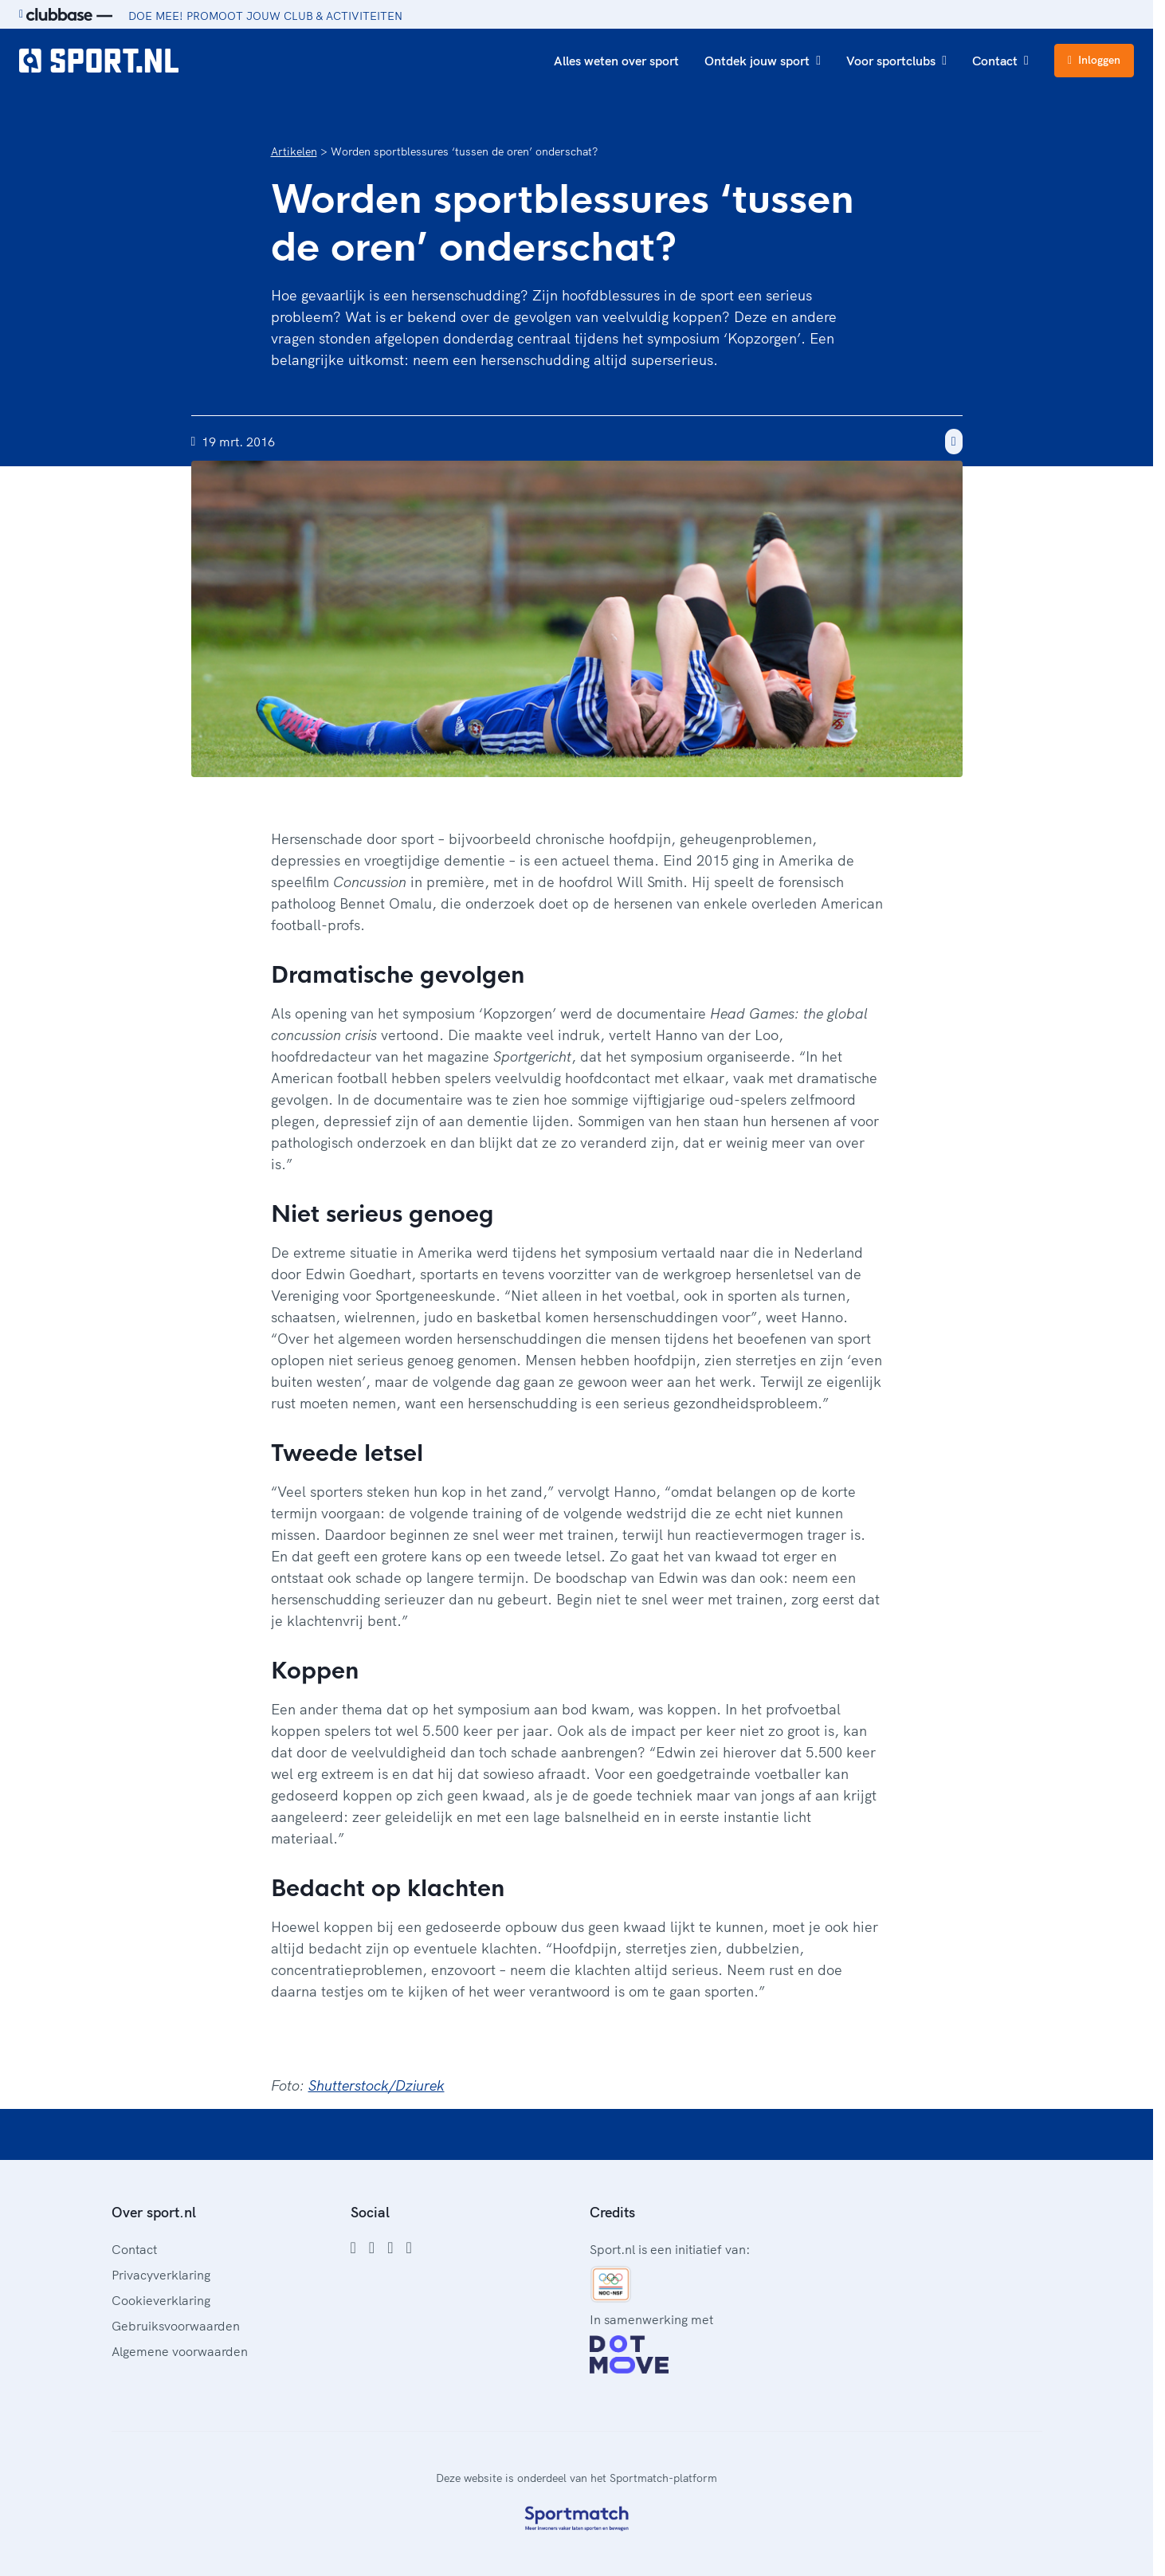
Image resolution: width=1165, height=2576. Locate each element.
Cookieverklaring (161, 2300)
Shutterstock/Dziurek (376, 2085)
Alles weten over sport (616, 61)
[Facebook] (353, 2248)
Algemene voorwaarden (180, 2351)
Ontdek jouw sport (762, 61)
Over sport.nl (154, 2212)
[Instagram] (372, 2248)
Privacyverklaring (161, 2275)
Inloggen (1094, 60)
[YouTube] (408, 2248)
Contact (1000, 61)
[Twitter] (390, 2248)
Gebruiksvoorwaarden (176, 2326)
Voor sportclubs (896, 61)
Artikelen (294, 151)
